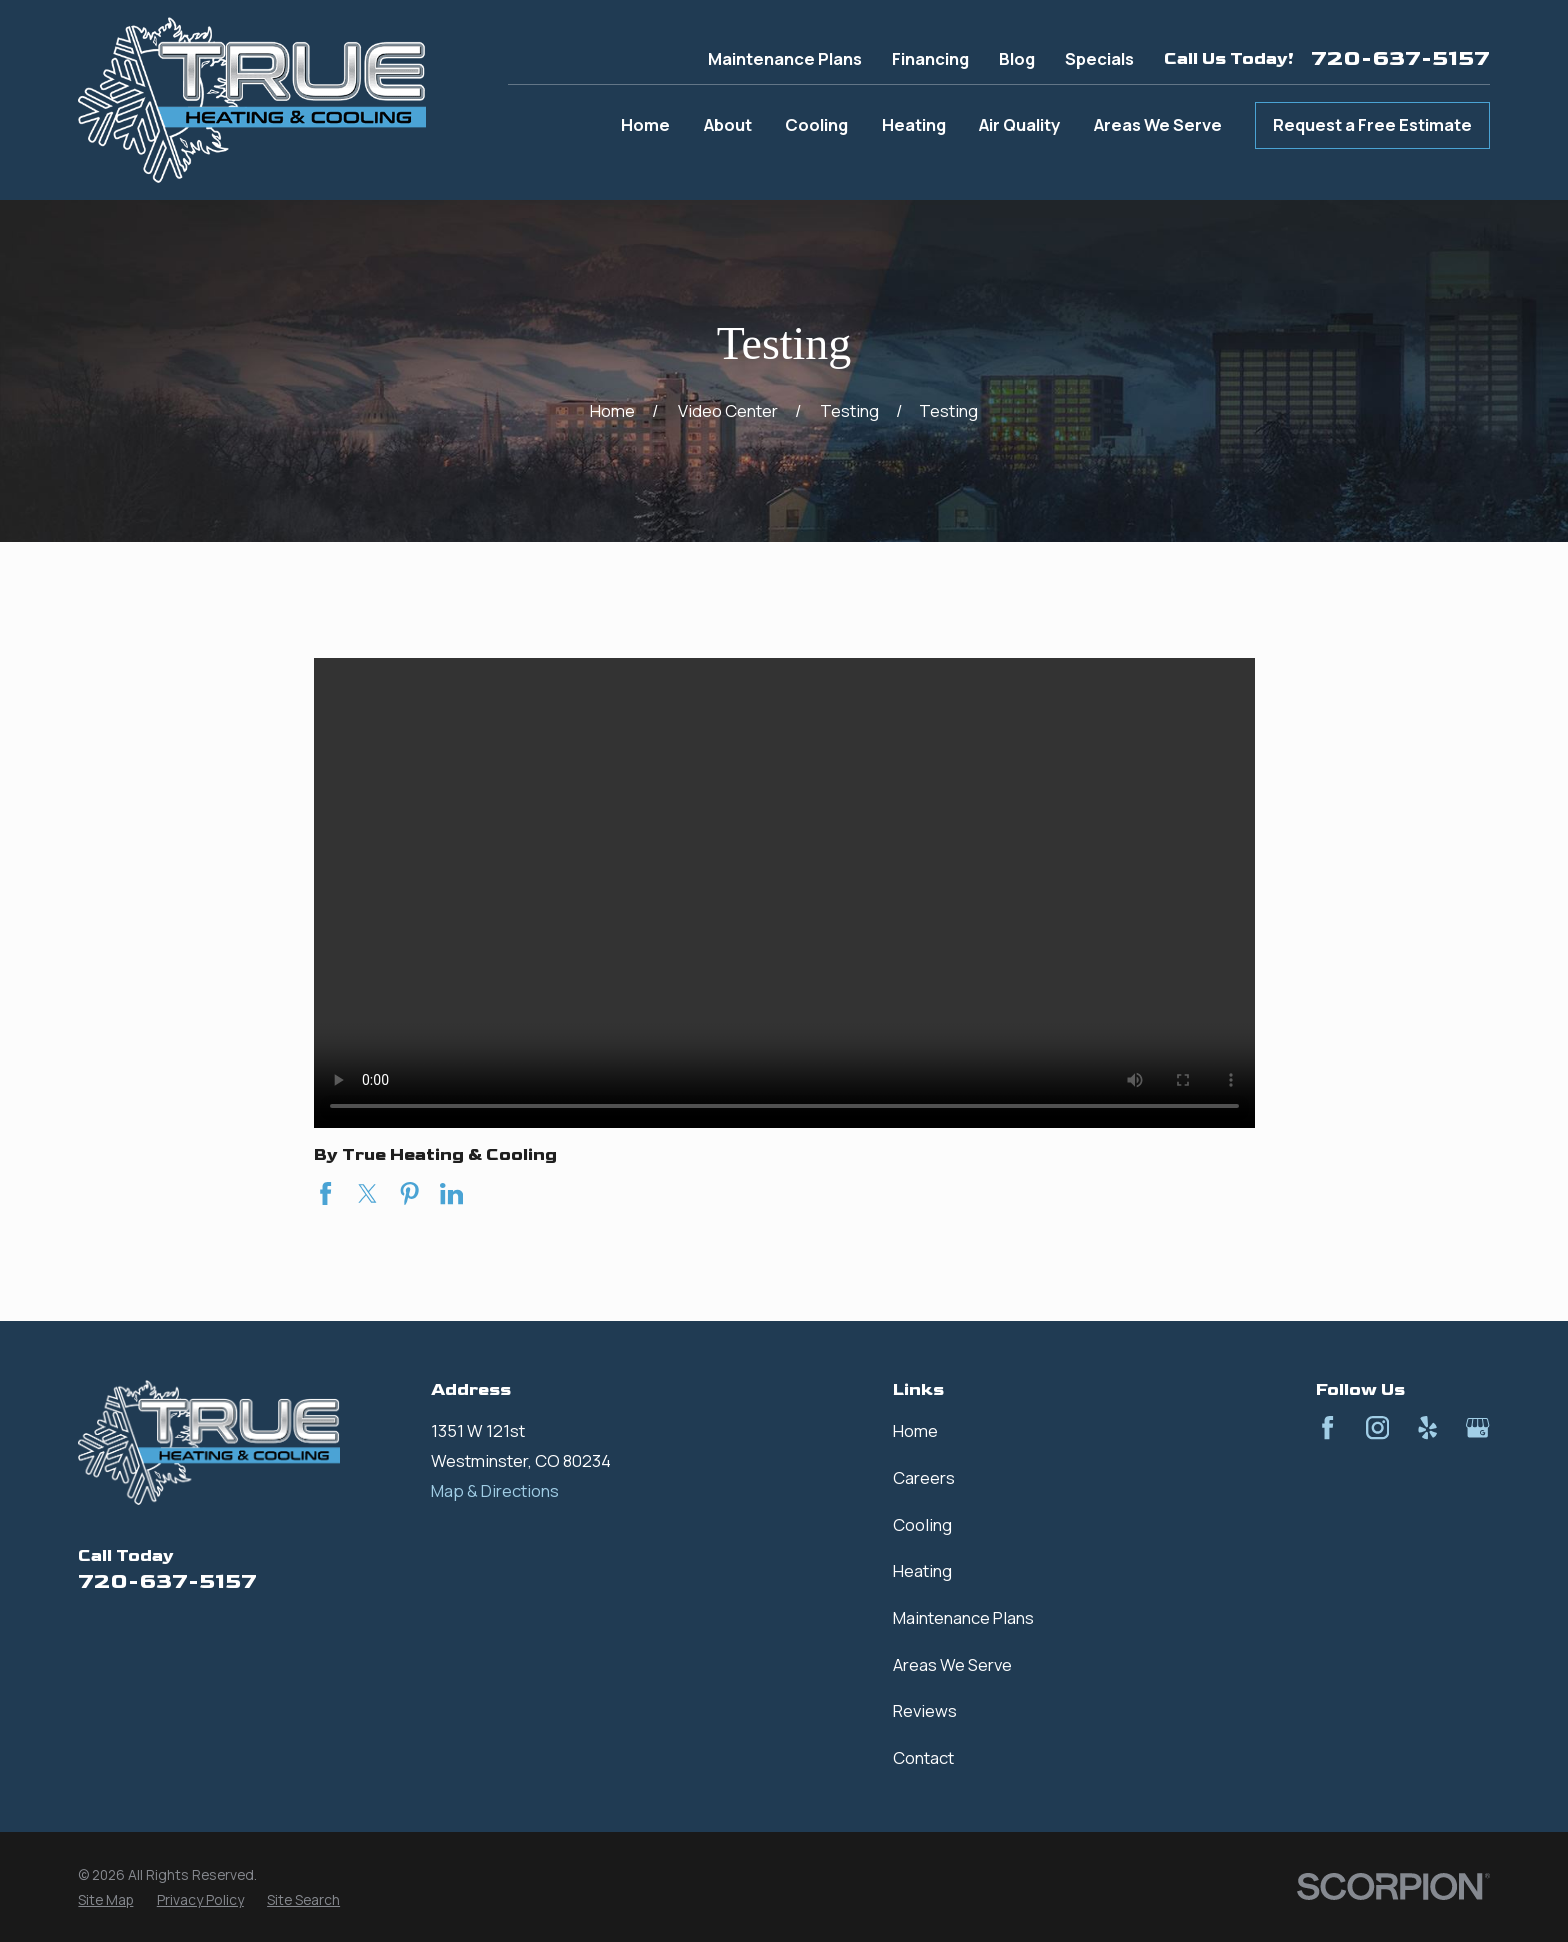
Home (915, 1430)
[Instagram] (1377, 1427)
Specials (1099, 58)
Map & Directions (495, 1490)
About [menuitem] (728, 124)
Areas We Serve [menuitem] (1158, 124)
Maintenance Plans (785, 58)
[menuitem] (105, 1899)
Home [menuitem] (645, 124)
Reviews (925, 1710)
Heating (922, 1570)
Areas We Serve (952, 1664)
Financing (930, 58)
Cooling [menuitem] (816, 124)
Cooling (922, 1524)
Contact (923, 1757)
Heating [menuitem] (914, 124)
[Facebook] (1327, 1427)
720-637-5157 (1400, 59)
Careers (924, 1477)
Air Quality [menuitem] (1019, 124)
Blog (1017, 58)
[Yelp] (1427, 1427)
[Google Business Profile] (1477, 1427)
